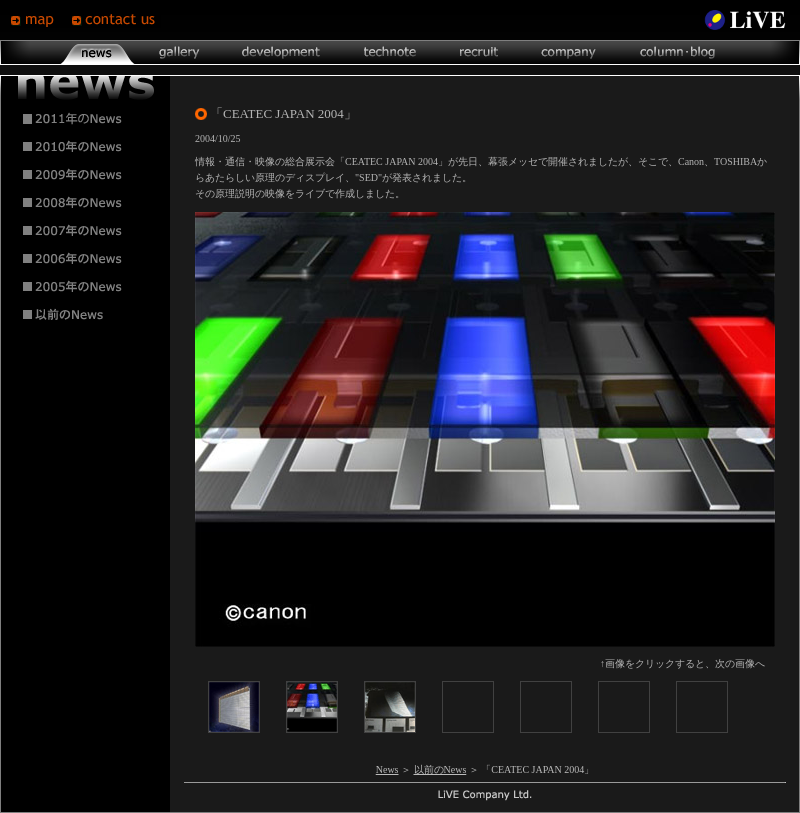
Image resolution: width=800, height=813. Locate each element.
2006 (86, 259)
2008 (86, 203)
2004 (86, 315)
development (281, 52)
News (387, 769)
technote (389, 52)
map (40, 20)
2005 (86, 287)
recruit (478, 52)
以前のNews (440, 769)
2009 (86, 175)
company (568, 52)
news (97, 52)
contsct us (116, 20)
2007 (86, 231)
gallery (178, 52)
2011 (86, 119)
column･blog (675, 52)
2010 (86, 147)
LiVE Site (745, 20)
